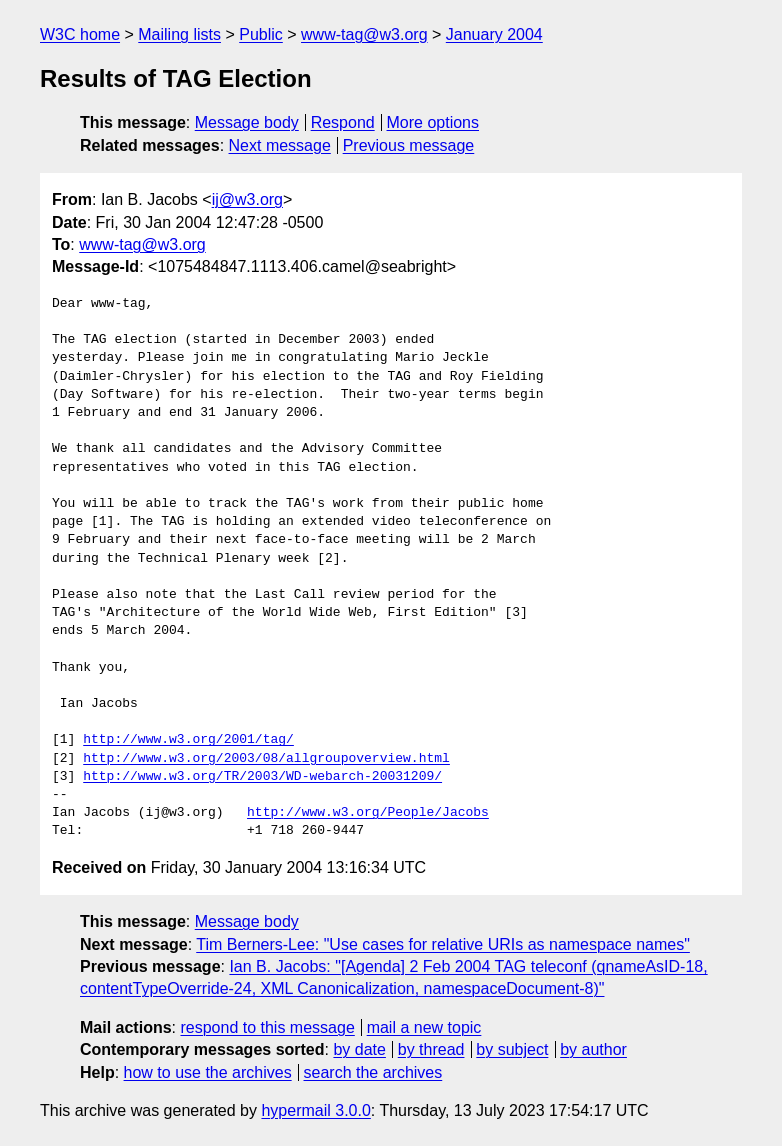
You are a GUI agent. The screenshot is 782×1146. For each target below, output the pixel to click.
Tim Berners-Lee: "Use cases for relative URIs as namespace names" (443, 944)
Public (261, 34)
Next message (280, 145)
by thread (431, 1049)
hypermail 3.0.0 (315, 1110)
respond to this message (267, 1027)
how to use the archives (208, 1072)
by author (593, 1049)
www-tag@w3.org (364, 34)
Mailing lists (179, 34)
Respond (343, 122)
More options (433, 122)
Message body (247, 122)
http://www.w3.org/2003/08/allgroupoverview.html (266, 759)
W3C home (80, 34)
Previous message (409, 145)
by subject (512, 1049)
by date (359, 1049)
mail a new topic (424, 1027)
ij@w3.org (247, 199)
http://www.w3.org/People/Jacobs (368, 813)
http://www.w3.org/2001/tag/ (188, 740)
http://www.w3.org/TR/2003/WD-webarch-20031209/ (262, 777)
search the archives (373, 1072)
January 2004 (494, 34)
